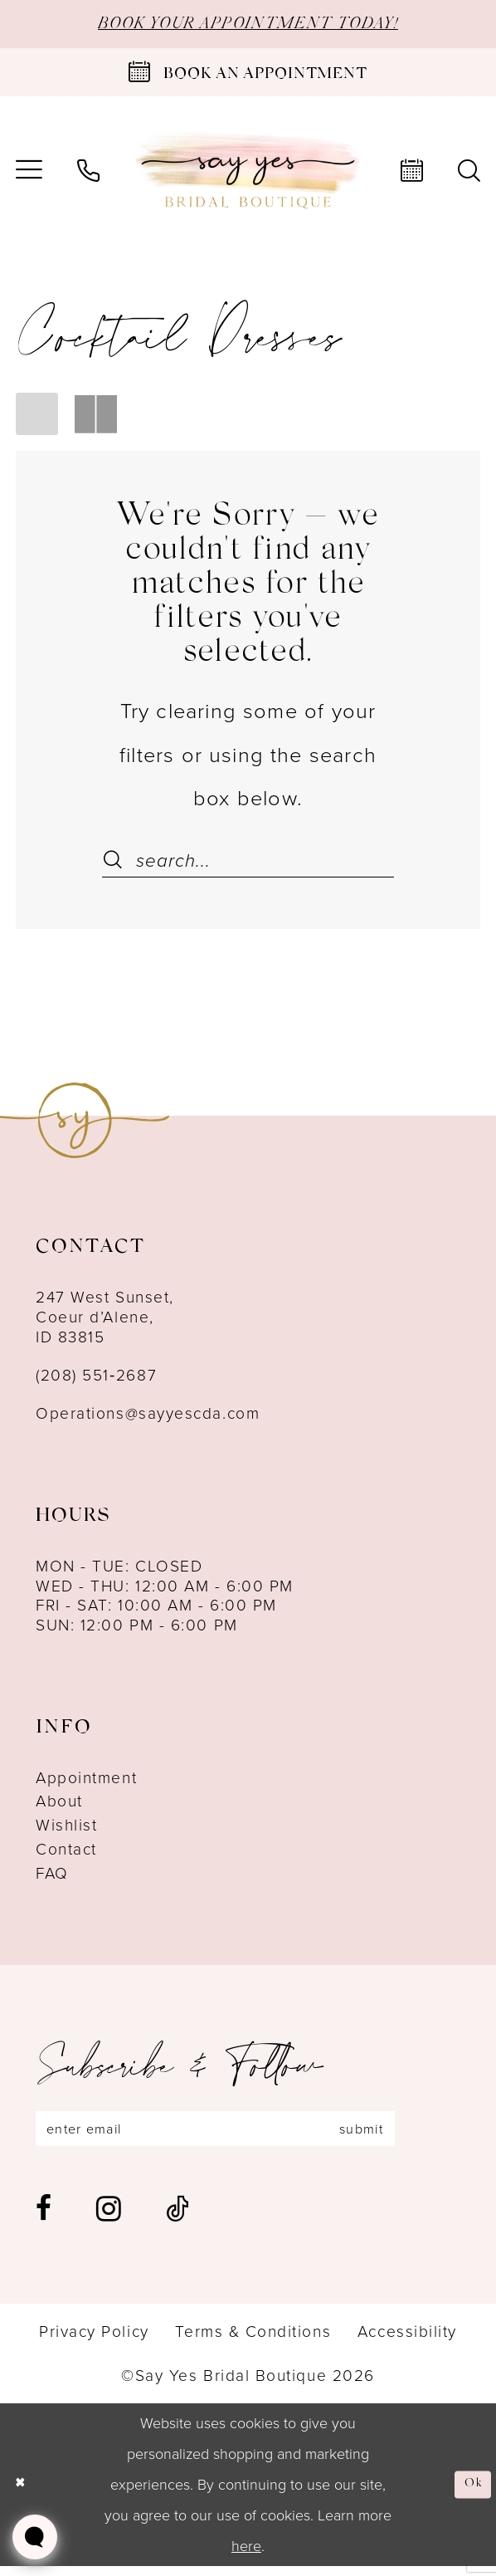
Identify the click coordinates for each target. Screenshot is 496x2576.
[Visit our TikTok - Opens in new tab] (177, 2217)
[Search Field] (248, 864)
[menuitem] (88, 173)
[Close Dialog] (23, 2494)
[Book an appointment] (248, 75)
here (246, 2555)
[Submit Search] (114, 864)
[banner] (248, 174)
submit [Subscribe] (420, 2135)
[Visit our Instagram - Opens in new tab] (108, 2217)
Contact (66, 1852)
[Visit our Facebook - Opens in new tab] (43, 2217)
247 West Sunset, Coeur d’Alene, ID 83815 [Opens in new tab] (105, 1320)
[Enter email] (247, 2135)
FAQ (52, 1877)
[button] (37, 415)
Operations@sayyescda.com (148, 1417)
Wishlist (66, 1828)
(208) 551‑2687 (96, 1378)
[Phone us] (88, 173)
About (59, 1805)
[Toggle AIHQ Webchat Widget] (34, 2537)
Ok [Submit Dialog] (470, 2494)
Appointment (86, 1781)
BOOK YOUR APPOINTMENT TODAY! (248, 26)
